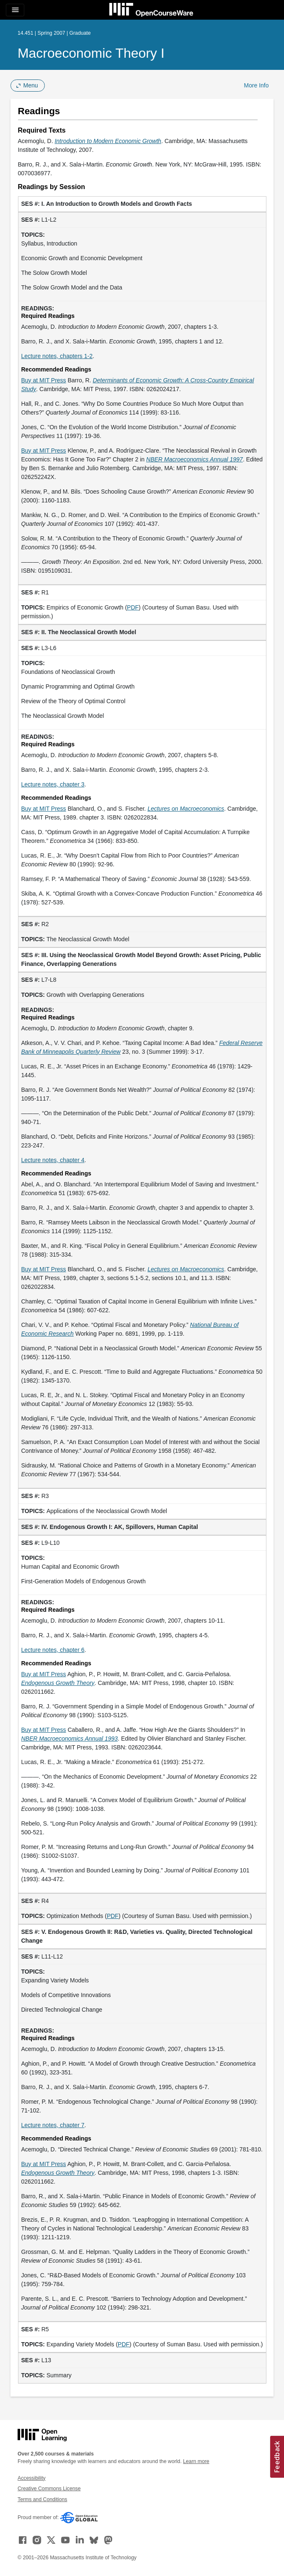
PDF (133, 607)
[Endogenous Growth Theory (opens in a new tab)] (58, 1683)
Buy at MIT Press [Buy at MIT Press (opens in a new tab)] (43, 380)
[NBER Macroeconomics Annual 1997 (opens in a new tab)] (194, 459)
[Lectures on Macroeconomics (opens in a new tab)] (185, 808)
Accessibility (32, 2478)
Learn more (196, 2461)
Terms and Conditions (42, 2499)
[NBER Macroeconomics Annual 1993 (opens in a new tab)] (69, 1738)
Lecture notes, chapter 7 (53, 2125)
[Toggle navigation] (15, 10)
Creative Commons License (49, 2488)
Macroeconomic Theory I (91, 53)
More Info (256, 85)
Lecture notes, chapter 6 (53, 1649)
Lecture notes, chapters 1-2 (57, 356)
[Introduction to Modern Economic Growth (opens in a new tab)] (107, 141)
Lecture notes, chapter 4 (53, 1160)
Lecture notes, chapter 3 (53, 784)
